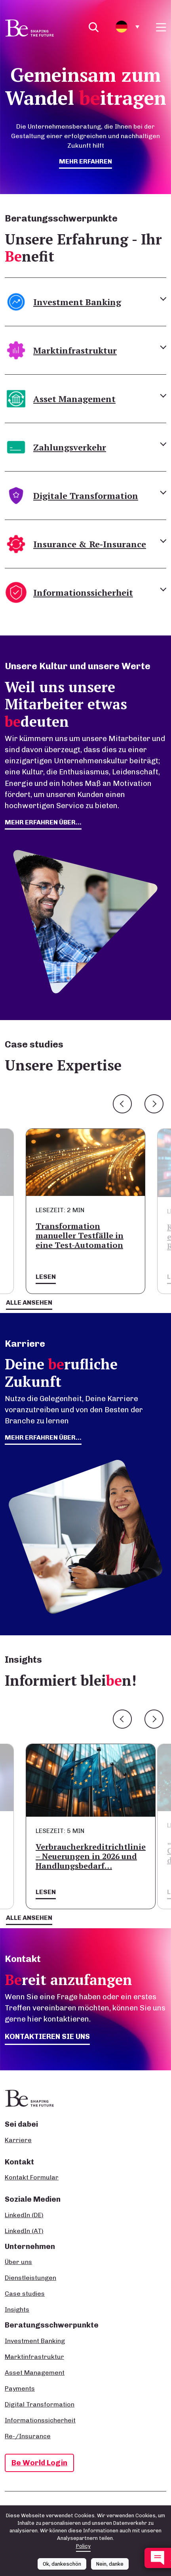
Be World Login (39, 2462)
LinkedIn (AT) (24, 2231)
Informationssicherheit (40, 2420)
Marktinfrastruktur (34, 2356)
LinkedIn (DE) (24, 2215)
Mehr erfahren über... (43, 1437)
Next (154, 1104)
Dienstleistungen (30, 2277)
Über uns (18, 2262)
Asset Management (35, 2372)
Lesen (46, 1276)
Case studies (25, 2293)
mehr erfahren (85, 161)
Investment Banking (35, 2341)
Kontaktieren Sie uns (47, 2036)
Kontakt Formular (32, 2177)
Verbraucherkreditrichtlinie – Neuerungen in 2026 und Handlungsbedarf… (91, 1856)
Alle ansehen (29, 1302)
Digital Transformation (39, 2404)
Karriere (18, 2140)
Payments (20, 2388)
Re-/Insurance (28, 2436)
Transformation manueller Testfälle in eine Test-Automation (80, 1235)
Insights (17, 2309)
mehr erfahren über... (43, 822)
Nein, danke (110, 2564)
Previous (122, 1104)
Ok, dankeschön (62, 2564)
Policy (83, 2546)
